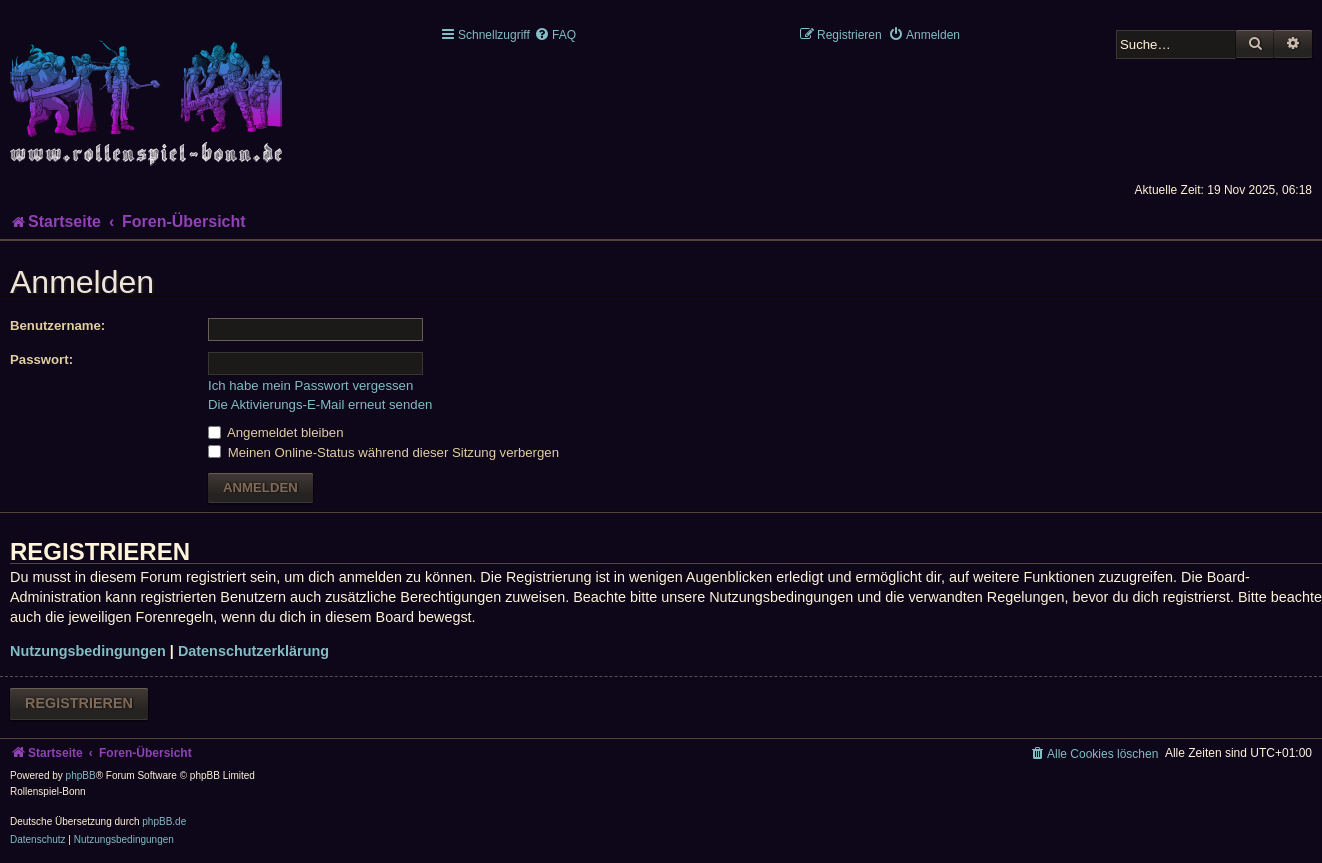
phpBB (81, 775)
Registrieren (79, 703)
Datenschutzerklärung (253, 651)
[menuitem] (555, 35)
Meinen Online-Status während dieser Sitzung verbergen (383, 452)
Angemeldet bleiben (276, 432)
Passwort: (41, 359)
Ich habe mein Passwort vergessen (310, 385)
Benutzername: (57, 325)
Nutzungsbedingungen (88, 651)
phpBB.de (164, 821)
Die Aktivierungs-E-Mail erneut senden (320, 404)
